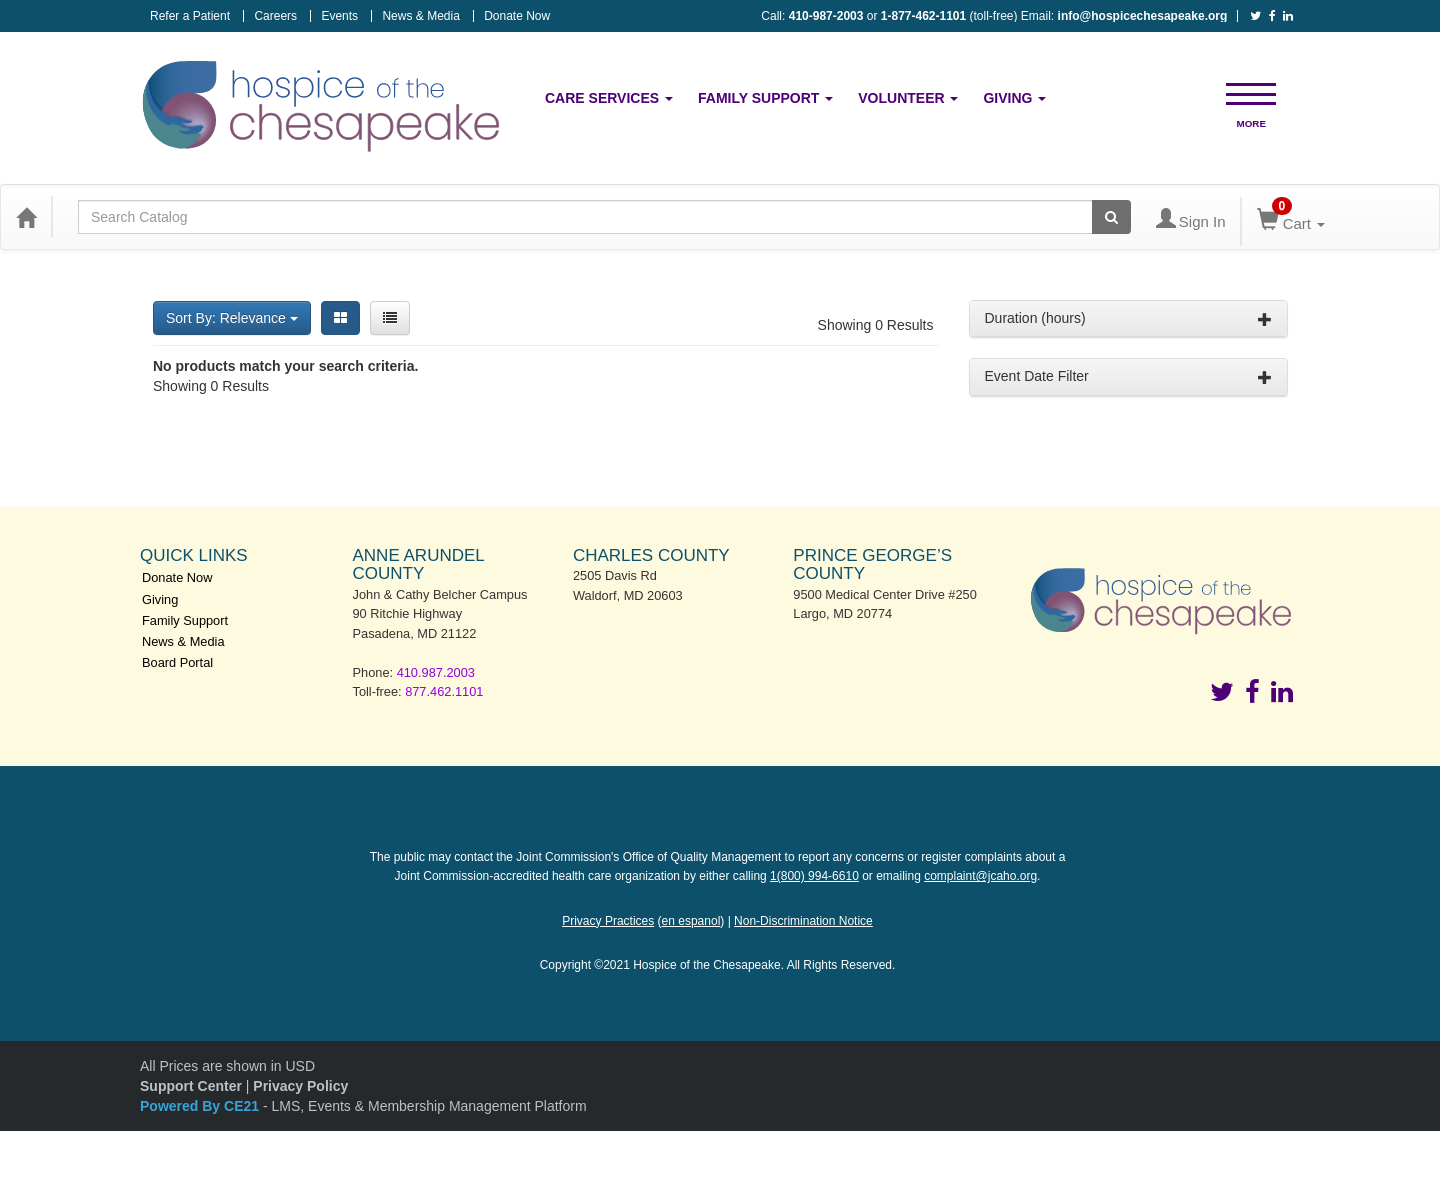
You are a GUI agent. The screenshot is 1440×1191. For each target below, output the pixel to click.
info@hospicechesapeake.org (1143, 16)
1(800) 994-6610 (814, 876)
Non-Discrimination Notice (803, 921)
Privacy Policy (300, 1086)
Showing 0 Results (876, 325)
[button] (1251, 92)
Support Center (191, 1086)
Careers (275, 16)
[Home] (26, 217)
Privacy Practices (608, 921)
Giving (1014, 98)
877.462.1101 (444, 691)
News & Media (420, 16)
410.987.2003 (436, 672)
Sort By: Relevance (232, 318)
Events (339, 16)
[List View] (390, 318)
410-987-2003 (826, 16)
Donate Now (517, 16)
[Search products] (1111, 217)
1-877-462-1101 (923, 16)
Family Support (765, 98)
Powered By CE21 (201, 1106)
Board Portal (177, 662)
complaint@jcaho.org (980, 876)
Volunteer (908, 98)
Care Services (609, 98)
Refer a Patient (190, 16)
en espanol (691, 921)
